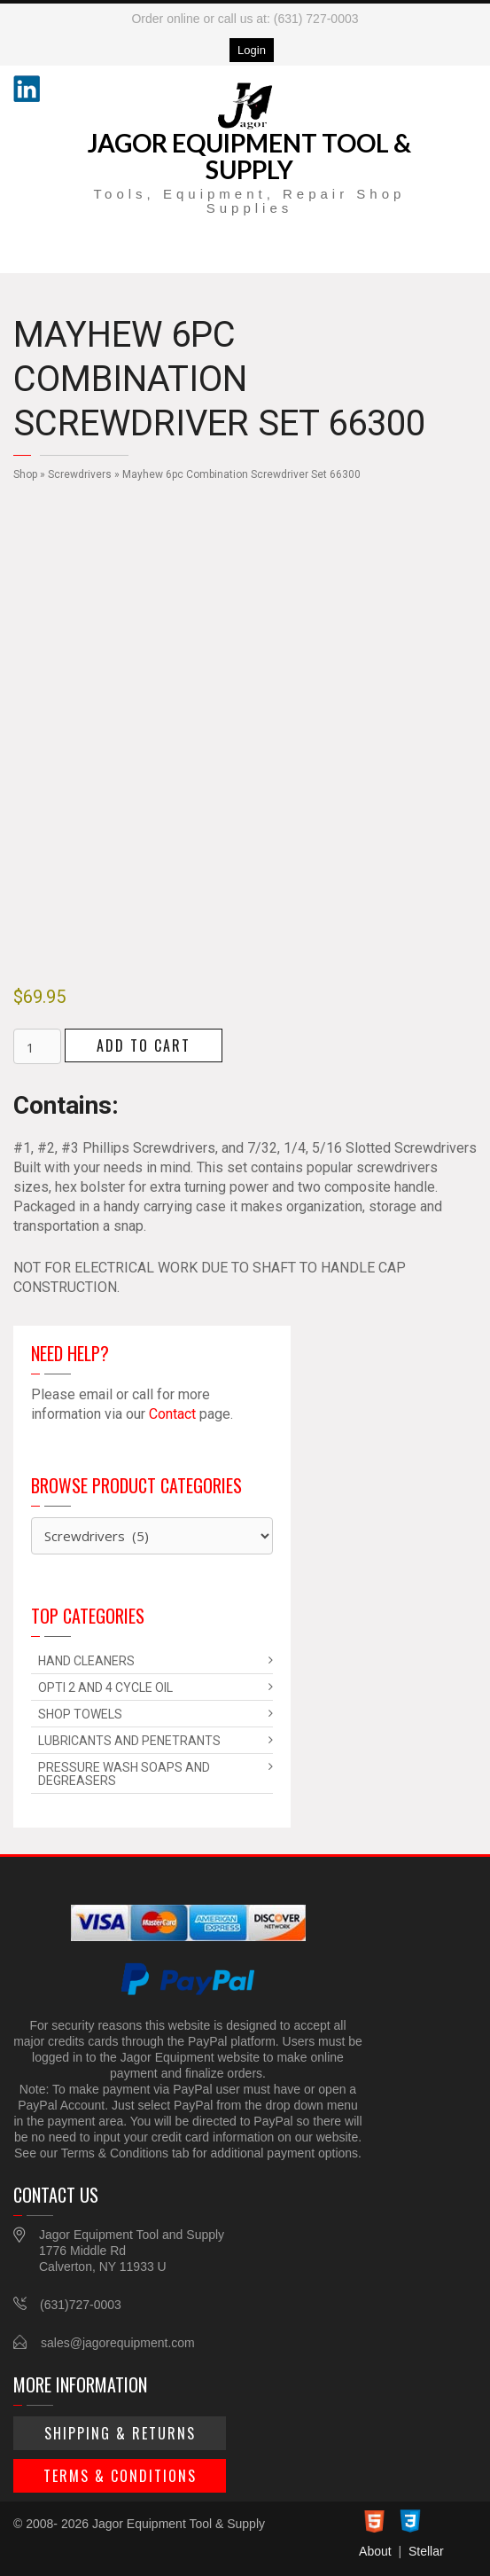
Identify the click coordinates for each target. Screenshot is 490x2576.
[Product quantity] (37, 1046)
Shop (25, 474)
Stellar (426, 2551)
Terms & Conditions (120, 2475)
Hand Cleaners (86, 1661)
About (375, 2551)
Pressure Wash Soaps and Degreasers (124, 1774)
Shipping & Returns (120, 2433)
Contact (172, 1413)
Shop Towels (80, 1714)
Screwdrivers (80, 474)
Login (251, 50)
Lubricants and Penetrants (129, 1741)
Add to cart (144, 1045)
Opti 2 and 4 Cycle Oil (105, 1687)
